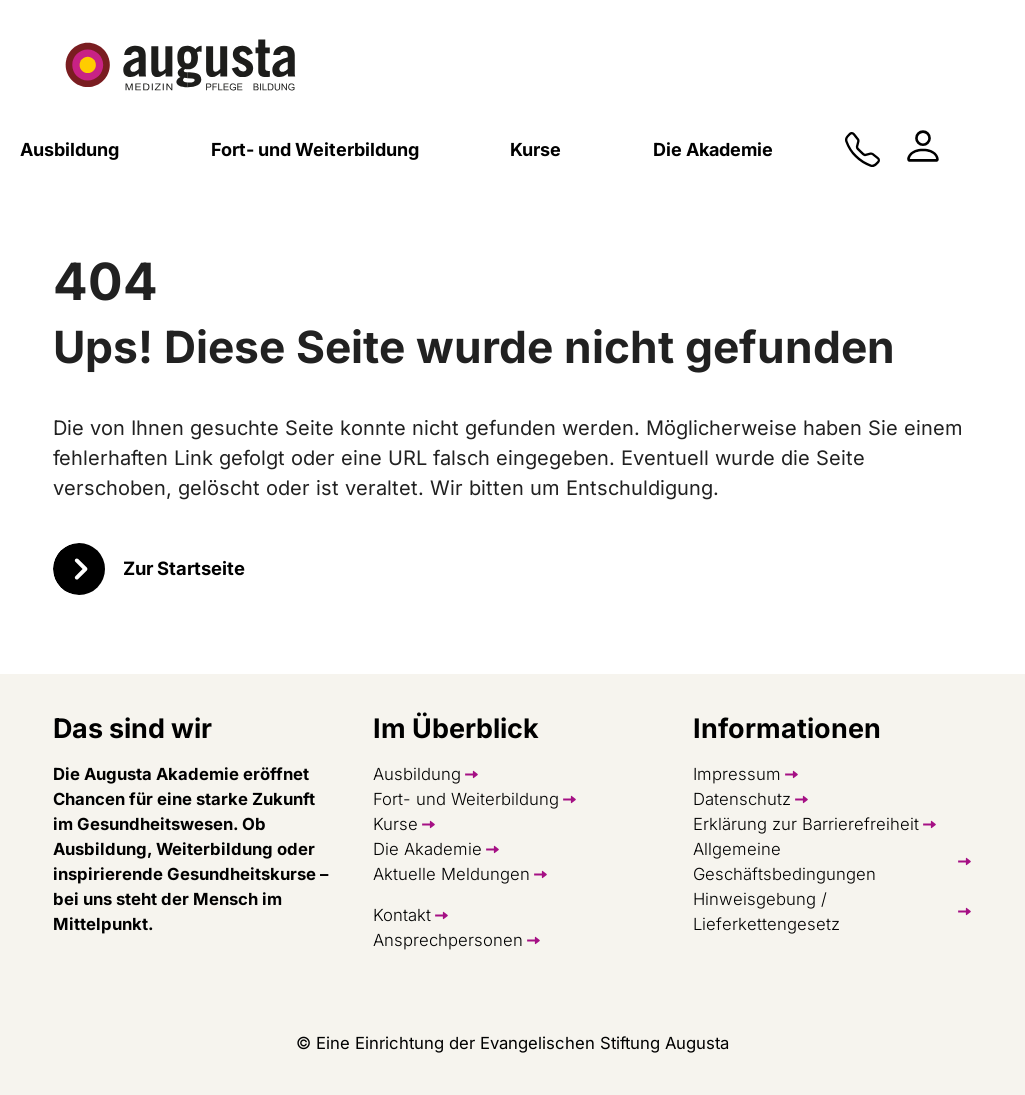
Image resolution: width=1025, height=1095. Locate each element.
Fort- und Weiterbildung (466, 799)
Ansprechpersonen (448, 940)
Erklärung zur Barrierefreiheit (806, 824)
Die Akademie (427, 849)
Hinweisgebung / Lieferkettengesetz (766, 911)
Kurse (395, 824)
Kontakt (402, 915)
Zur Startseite (184, 568)
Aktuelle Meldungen (451, 874)
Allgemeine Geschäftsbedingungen (784, 861)
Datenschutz (742, 799)
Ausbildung (417, 774)
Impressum (737, 774)
